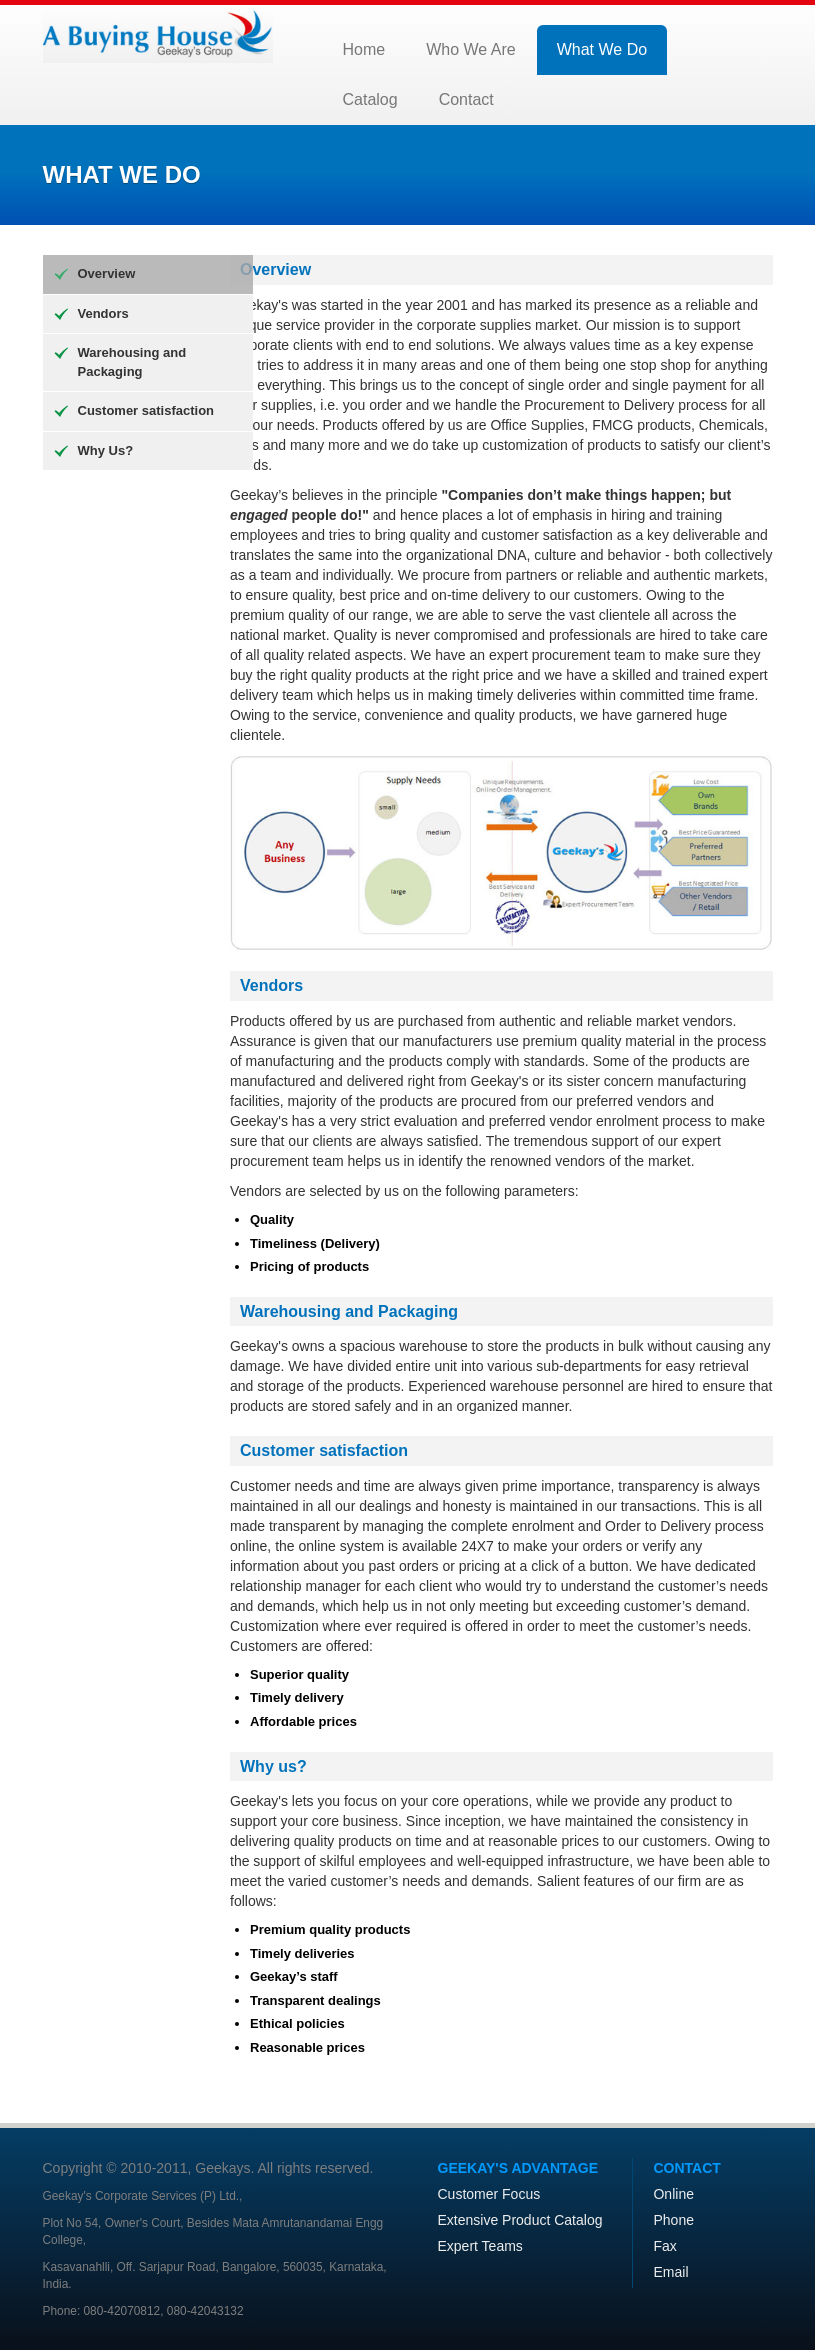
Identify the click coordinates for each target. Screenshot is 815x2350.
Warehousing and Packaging (132, 362)
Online (673, 2194)
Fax (664, 2246)
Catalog (370, 99)
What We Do (602, 49)
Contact (466, 99)
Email (670, 2272)
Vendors (103, 313)
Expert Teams (480, 2246)
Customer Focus (489, 2194)
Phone (673, 2220)
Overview (107, 273)
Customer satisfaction (146, 410)
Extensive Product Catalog (520, 2220)
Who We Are (471, 49)
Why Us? (106, 450)
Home (364, 49)
